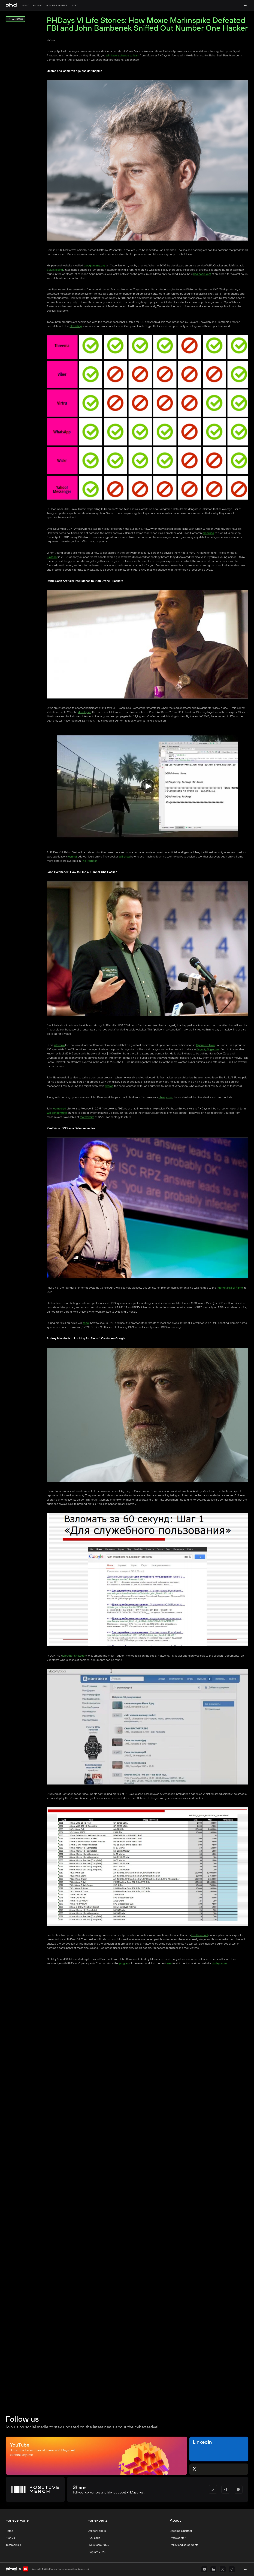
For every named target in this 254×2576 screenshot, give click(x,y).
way (169, 1963)
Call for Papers (97, 2530)
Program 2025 (96, 2552)
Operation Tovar (205, 1045)
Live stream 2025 (98, 2545)
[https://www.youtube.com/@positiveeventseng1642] (204, 2569)
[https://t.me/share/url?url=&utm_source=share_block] (225, 2489)
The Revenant (199, 1935)
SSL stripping (55, 269)
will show (124, 856)
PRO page (94, 2537)
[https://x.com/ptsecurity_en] (222, 2569)
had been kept (202, 274)
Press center (177, 2537)
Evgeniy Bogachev (207, 1049)
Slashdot (52, 557)
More (75, 5)
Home (25, 5)
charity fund (166, 1097)
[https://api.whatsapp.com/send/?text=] (238, 2489)
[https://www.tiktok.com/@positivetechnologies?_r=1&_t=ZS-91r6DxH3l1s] (232, 2569)
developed (84, 712)
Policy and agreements (184, 2545)
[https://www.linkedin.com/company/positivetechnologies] (213, 2569)
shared (109, 1086)
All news (15, 19)
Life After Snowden (74, 1655)
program (124, 1963)
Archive (37, 5)
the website (87, 1117)
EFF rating (76, 326)
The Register (89, 860)
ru (245, 5)
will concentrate (57, 1112)
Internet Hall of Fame (230, 1287)
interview (59, 1045)
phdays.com (219, 1963)
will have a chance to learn (122, 55)
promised (208, 533)
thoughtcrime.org (94, 265)
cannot (72, 856)
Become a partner (56, 5)
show (86, 1323)
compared (59, 1108)
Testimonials (13, 2545)
